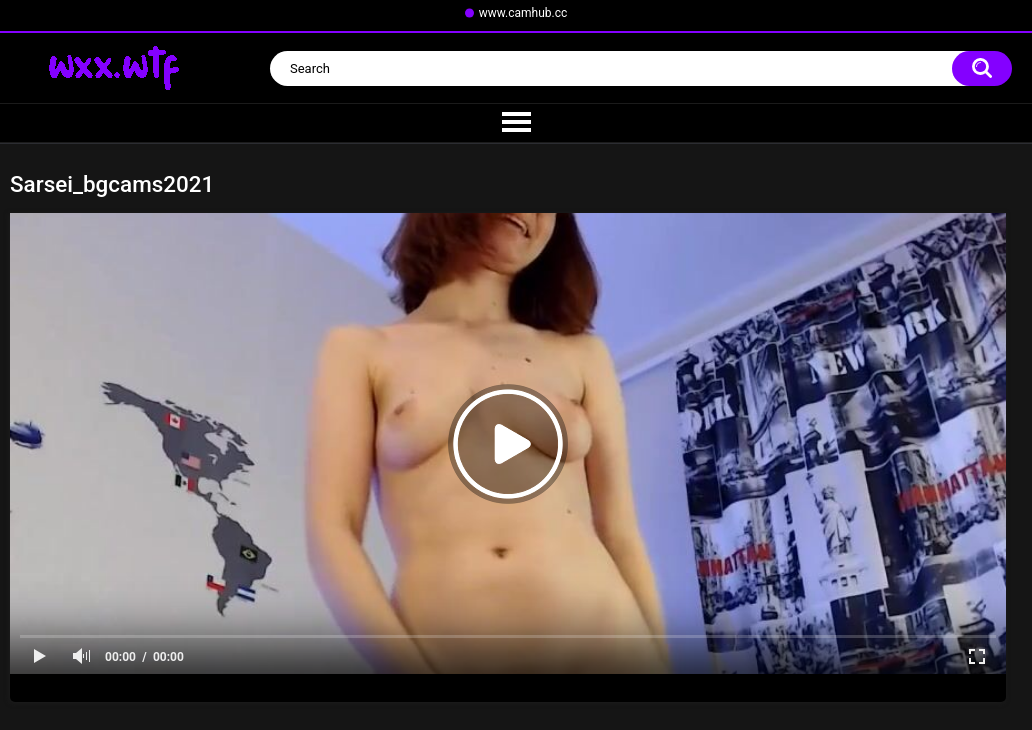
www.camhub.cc (523, 13)
